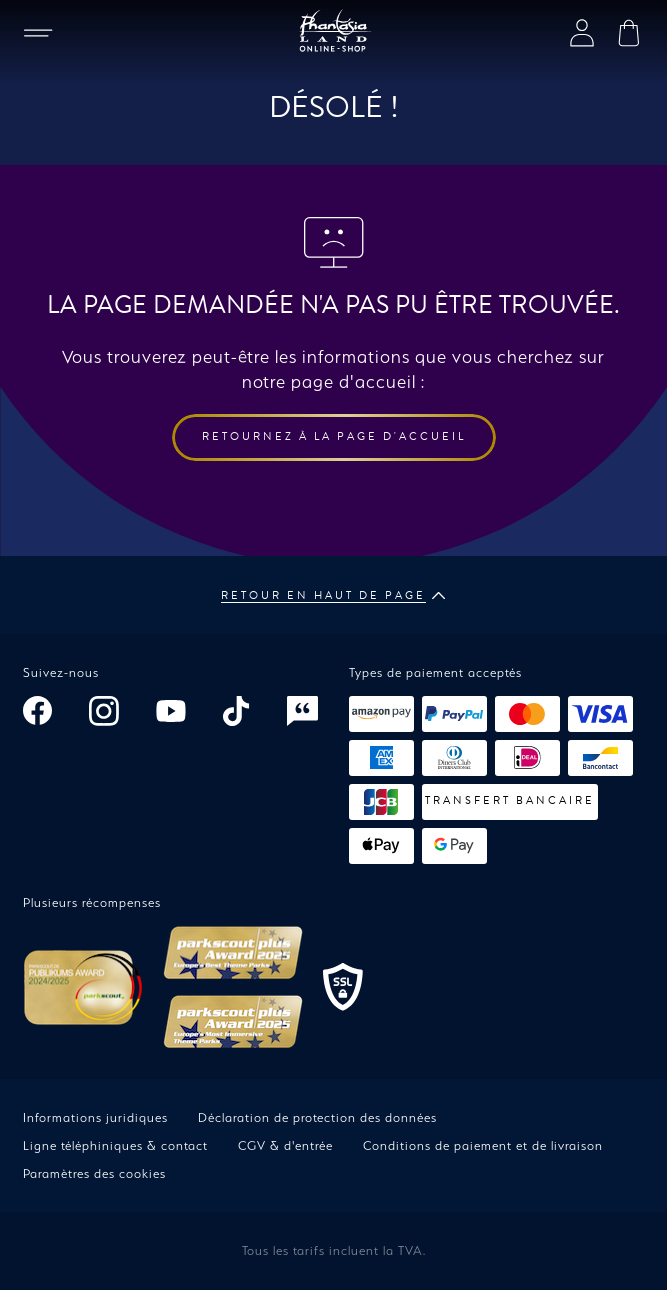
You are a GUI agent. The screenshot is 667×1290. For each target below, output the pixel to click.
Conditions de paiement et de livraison (483, 1145)
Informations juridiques (95, 1117)
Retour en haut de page (333, 596)
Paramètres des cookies (94, 1173)
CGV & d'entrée (285, 1145)
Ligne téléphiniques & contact (115, 1145)
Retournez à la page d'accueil (334, 436)
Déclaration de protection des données (317, 1117)
